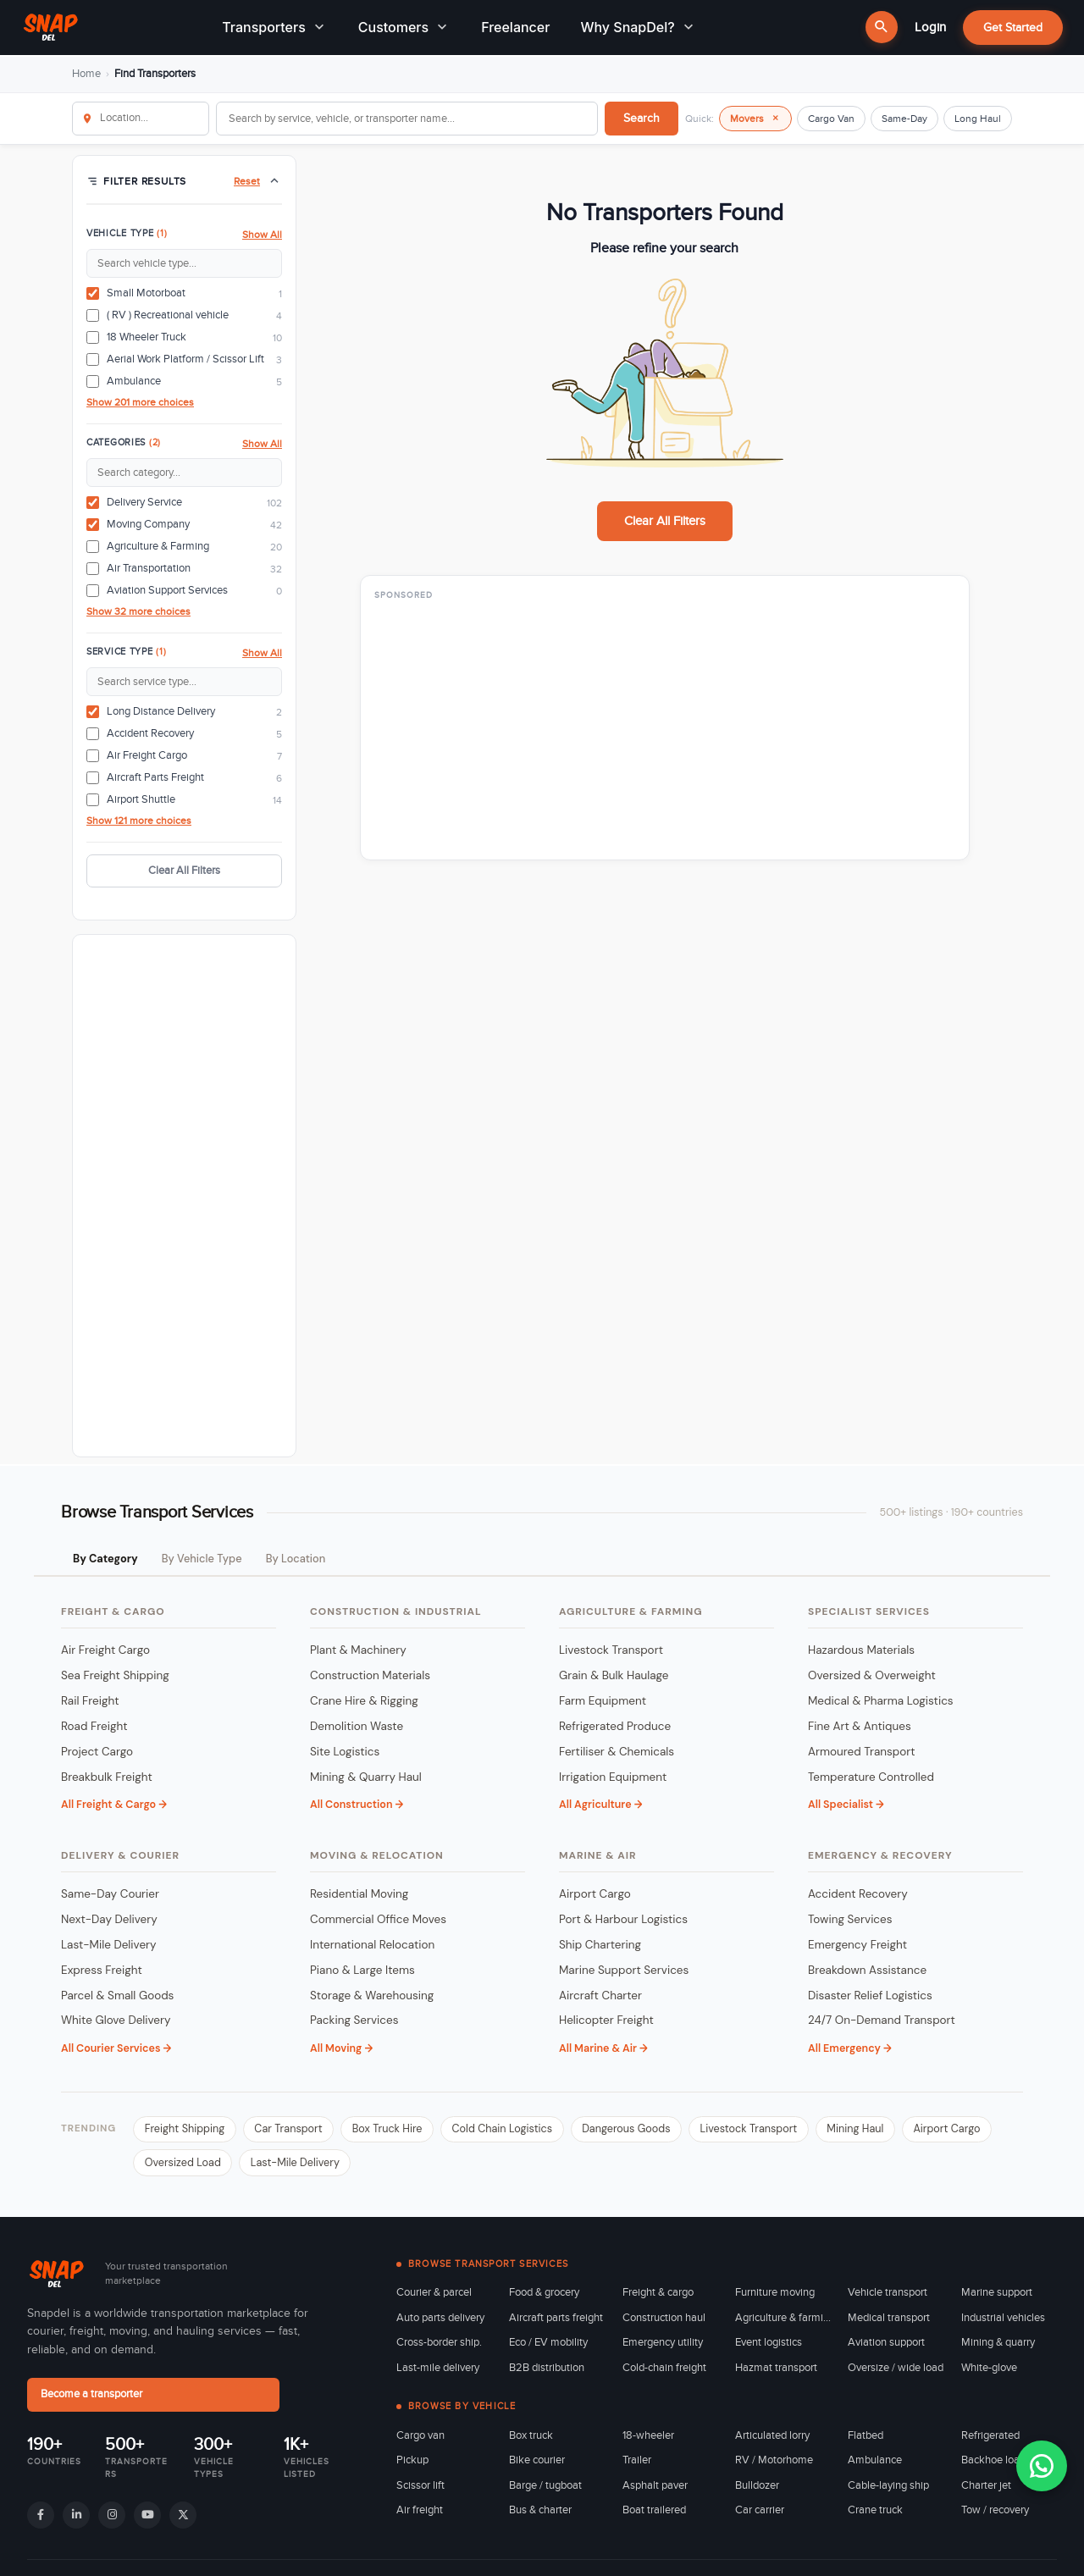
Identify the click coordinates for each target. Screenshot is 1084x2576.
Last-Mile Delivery (109, 1945)
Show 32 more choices (138, 611)
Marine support (996, 2296)
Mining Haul (888, 2131)
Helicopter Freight (606, 2022)
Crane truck (875, 2514)
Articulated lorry (772, 2439)
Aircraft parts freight (556, 2322)
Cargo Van (831, 118)
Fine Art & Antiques (859, 1727)
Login (930, 27)
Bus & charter (540, 2514)
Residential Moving (359, 1895)
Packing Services (354, 2022)
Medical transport (889, 2322)
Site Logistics (344, 1752)
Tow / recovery (995, 2514)
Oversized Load (286, 2166)
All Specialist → (846, 1806)
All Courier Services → (116, 2049)
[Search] (882, 28)
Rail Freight (90, 1701)
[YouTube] (147, 2518)
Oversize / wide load (895, 2372)
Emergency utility (662, 2346)
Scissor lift (420, 2489)
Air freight (419, 2514)
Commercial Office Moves (378, 1920)
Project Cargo (97, 1752)
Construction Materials (370, 1676)
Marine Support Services (624, 1971)
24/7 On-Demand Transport (881, 2022)
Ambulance (875, 2464)
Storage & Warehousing (372, 1996)
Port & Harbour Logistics (623, 1920)
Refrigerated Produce (615, 1727)
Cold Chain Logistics (519, 2131)
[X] (182, 2518)
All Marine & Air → (603, 2049)
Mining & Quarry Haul (366, 1778)
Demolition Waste (356, 1727)
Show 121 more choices (138, 820)
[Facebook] (40, 2518)
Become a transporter (100, 2399)
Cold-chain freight (664, 2372)
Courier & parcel (434, 2296)
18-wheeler (648, 2439)
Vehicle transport (887, 2296)
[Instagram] (111, 2518)
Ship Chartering (600, 1945)
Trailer (636, 2464)
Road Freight (94, 1727)
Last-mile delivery (437, 2372)
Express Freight (101, 1971)
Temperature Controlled (871, 1778)
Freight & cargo (658, 2296)
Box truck (531, 2439)
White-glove (989, 2372)
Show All (262, 234)
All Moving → (341, 2049)
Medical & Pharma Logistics (881, 1701)
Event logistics (768, 2346)
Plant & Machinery (358, 1651)
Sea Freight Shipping (115, 1676)
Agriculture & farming (783, 2322)
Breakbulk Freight (106, 1778)
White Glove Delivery (116, 2022)
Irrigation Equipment (612, 1778)
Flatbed (865, 2439)
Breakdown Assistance (867, 1971)
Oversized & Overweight (872, 1676)
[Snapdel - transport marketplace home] (43, 2278)
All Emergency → (850, 2049)
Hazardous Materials (861, 1651)
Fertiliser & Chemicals (616, 1752)
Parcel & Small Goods (117, 1996)
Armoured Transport (861, 1752)
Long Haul (977, 118)
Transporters (275, 27)
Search (641, 118)
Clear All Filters (184, 870)
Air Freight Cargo (105, 1651)
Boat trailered (654, 2514)
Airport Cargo (595, 1895)
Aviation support (886, 2346)
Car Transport (296, 2131)
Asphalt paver (655, 2489)
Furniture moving (775, 2296)
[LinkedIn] (76, 2518)
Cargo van (420, 2439)
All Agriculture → (600, 1806)
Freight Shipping (187, 2131)
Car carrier (759, 2514)
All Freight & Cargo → (114, 1806)
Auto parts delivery (440, 2322)
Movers (755, 118)
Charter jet (986, 2489)
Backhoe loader (998, 2464)
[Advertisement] (184, 1196)
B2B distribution (546, 2372)
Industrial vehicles (1003, 2322)
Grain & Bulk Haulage (614, 1676)
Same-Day (904, 118)
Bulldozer (757, 2489)
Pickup (412, 2464)
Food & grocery (544, 2296)
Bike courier (537, 2464)
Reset (247, 181)
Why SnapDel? (638, 27)
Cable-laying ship (888, 2489)
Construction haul (663, 2322)
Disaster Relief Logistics (870, 1996)
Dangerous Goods (648, 2131)
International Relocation (372, 1945)
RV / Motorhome (774, 2464)
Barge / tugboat (545, 2489)
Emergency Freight (857, 1945)
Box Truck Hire (399, 2131)
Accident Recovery (858, 1895)
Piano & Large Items (362, 1971)
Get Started (1013, 27)
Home (86, 73)
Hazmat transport (776, 2372)
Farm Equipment (602, 1701)
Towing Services (850, 1920)
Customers (404, 27)
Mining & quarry (998, 2346)
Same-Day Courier (110, 1895)
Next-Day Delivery (109, 1920)
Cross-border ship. (439, 2346)
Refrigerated (990, 2439)
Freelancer (515, 27)
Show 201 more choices (140, 402)
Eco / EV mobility (548, 2346)
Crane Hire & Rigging (364, 1701)
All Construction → (356, 1806)
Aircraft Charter (600, 1996)
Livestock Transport (611, 1651)
